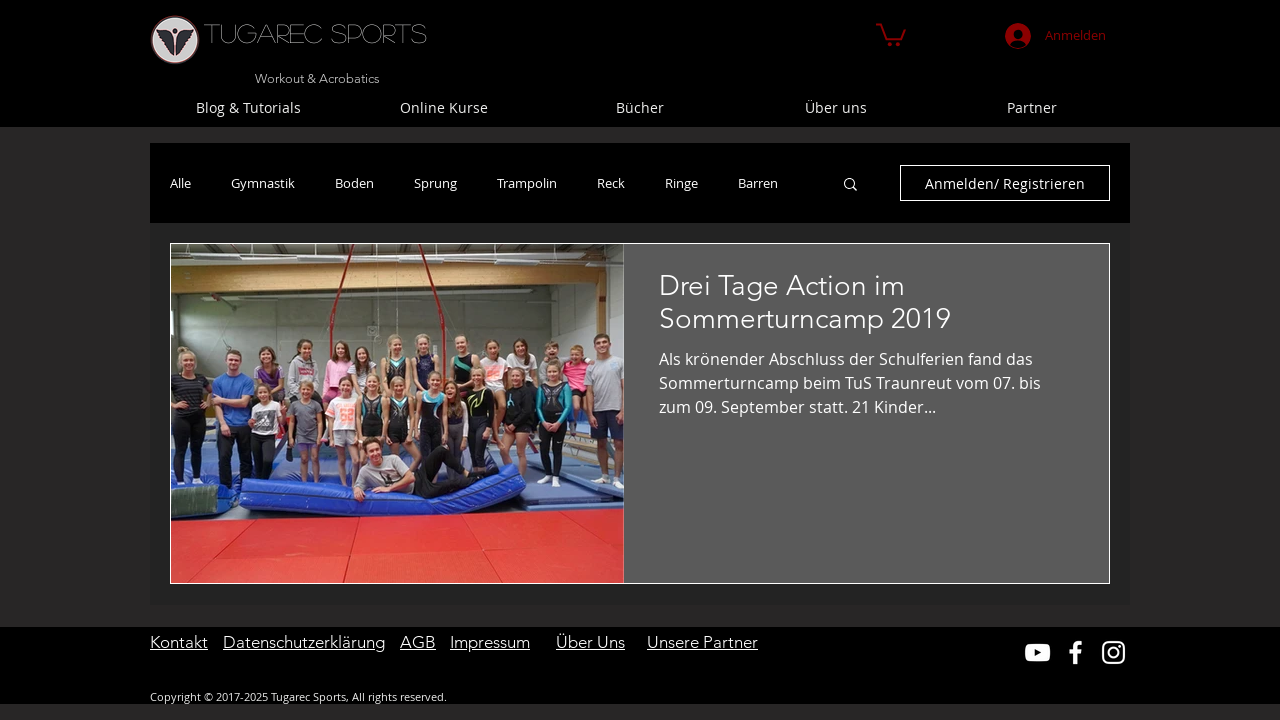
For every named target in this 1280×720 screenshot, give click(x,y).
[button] (891, 33)
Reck (611, 183)
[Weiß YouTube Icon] (1037, 652)
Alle (180, 183)
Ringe (681, 183)
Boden (354, 183)
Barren (758, 183)
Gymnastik (263, 183)
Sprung (435, 183)
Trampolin (527, 183)
